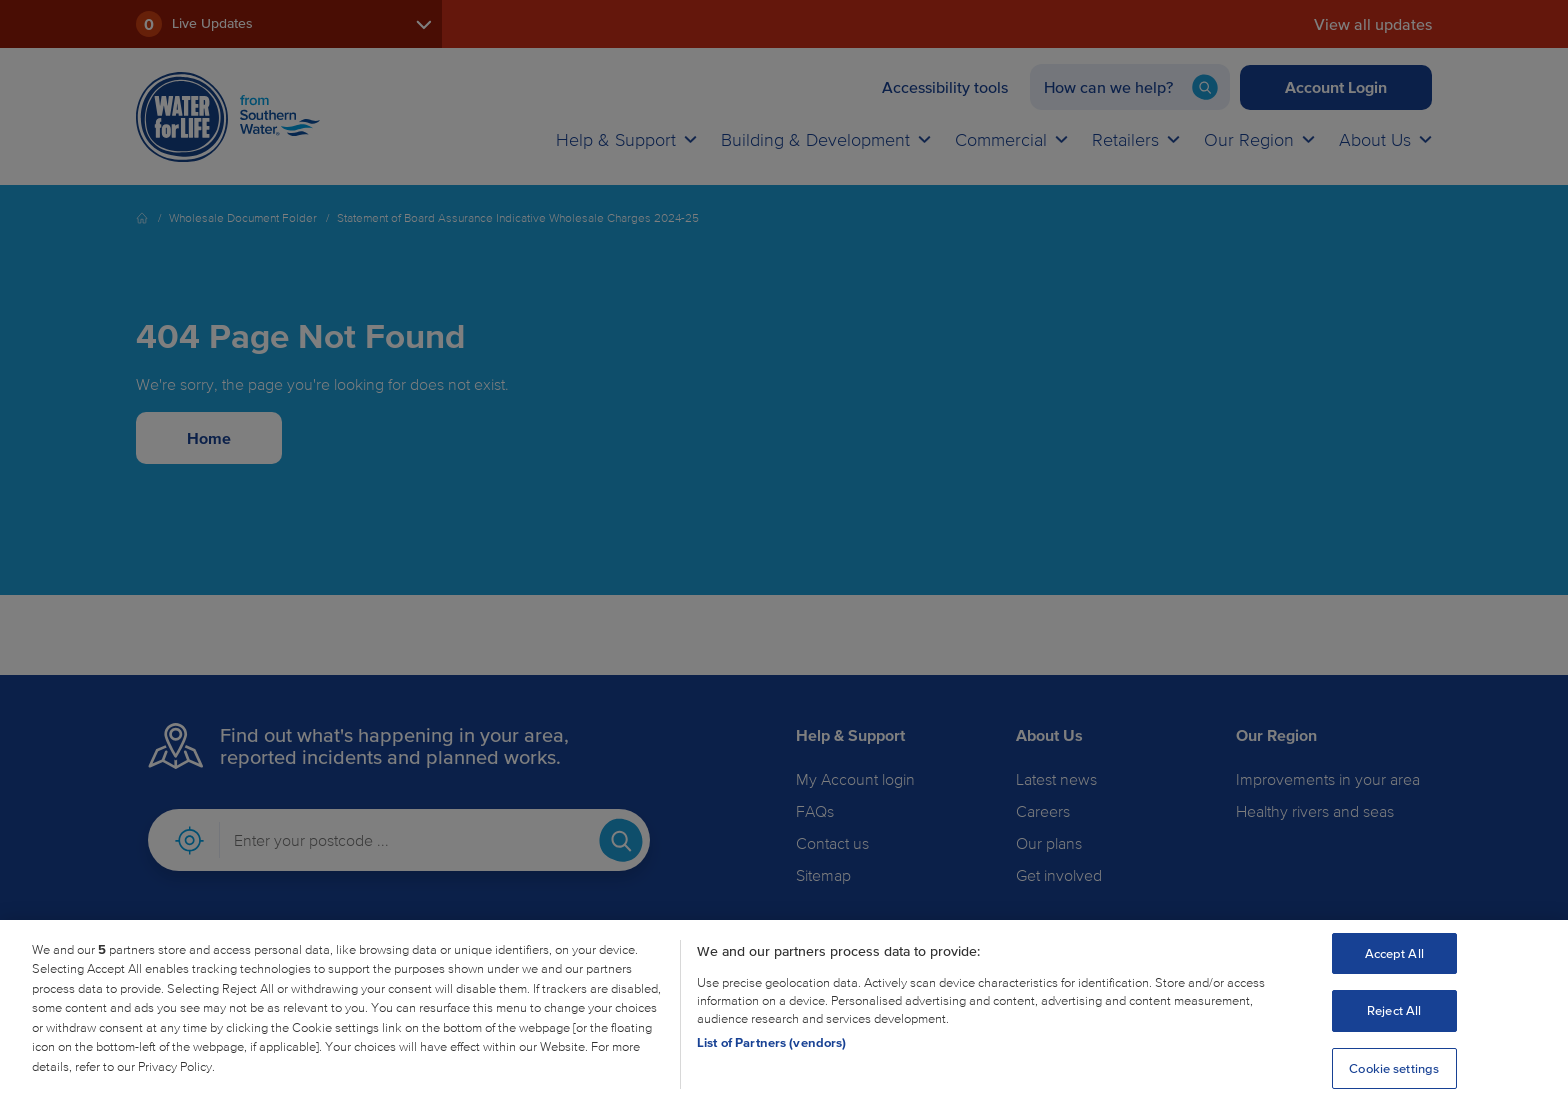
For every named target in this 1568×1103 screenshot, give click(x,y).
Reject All (1394, 1026)
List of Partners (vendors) (771, 1057)
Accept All (1394, 968)
